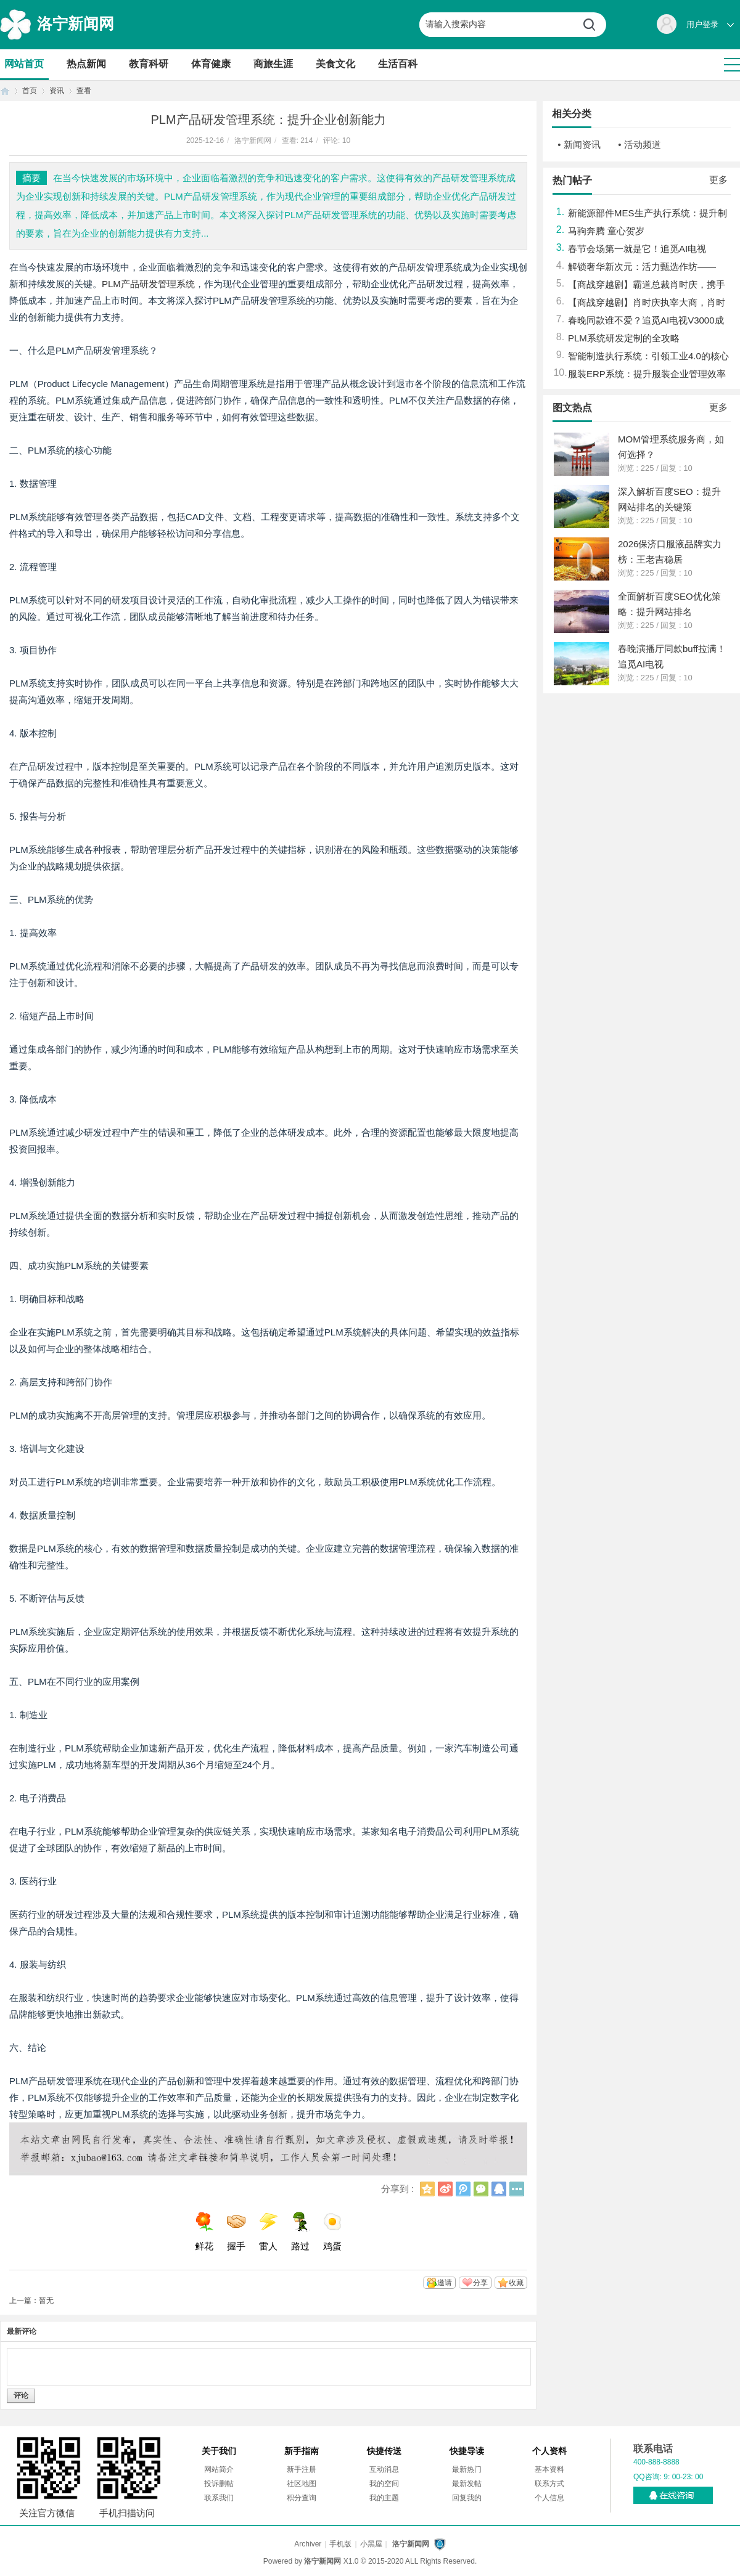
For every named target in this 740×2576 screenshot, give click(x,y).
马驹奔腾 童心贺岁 (606, 231)
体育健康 (211, 64)
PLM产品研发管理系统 (148, 284)
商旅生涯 (273, 64)
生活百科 (397, 64)
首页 (5, 91)
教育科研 (148, 64)
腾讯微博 (463, 2189)
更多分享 (516, 2189)
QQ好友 (498, 2189)
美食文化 (335, 64)
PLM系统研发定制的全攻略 (624, 338)
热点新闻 (86, 64)
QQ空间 (427, 2189)
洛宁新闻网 (75, 23)
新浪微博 (445, 2189)
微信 (481, 2189)
